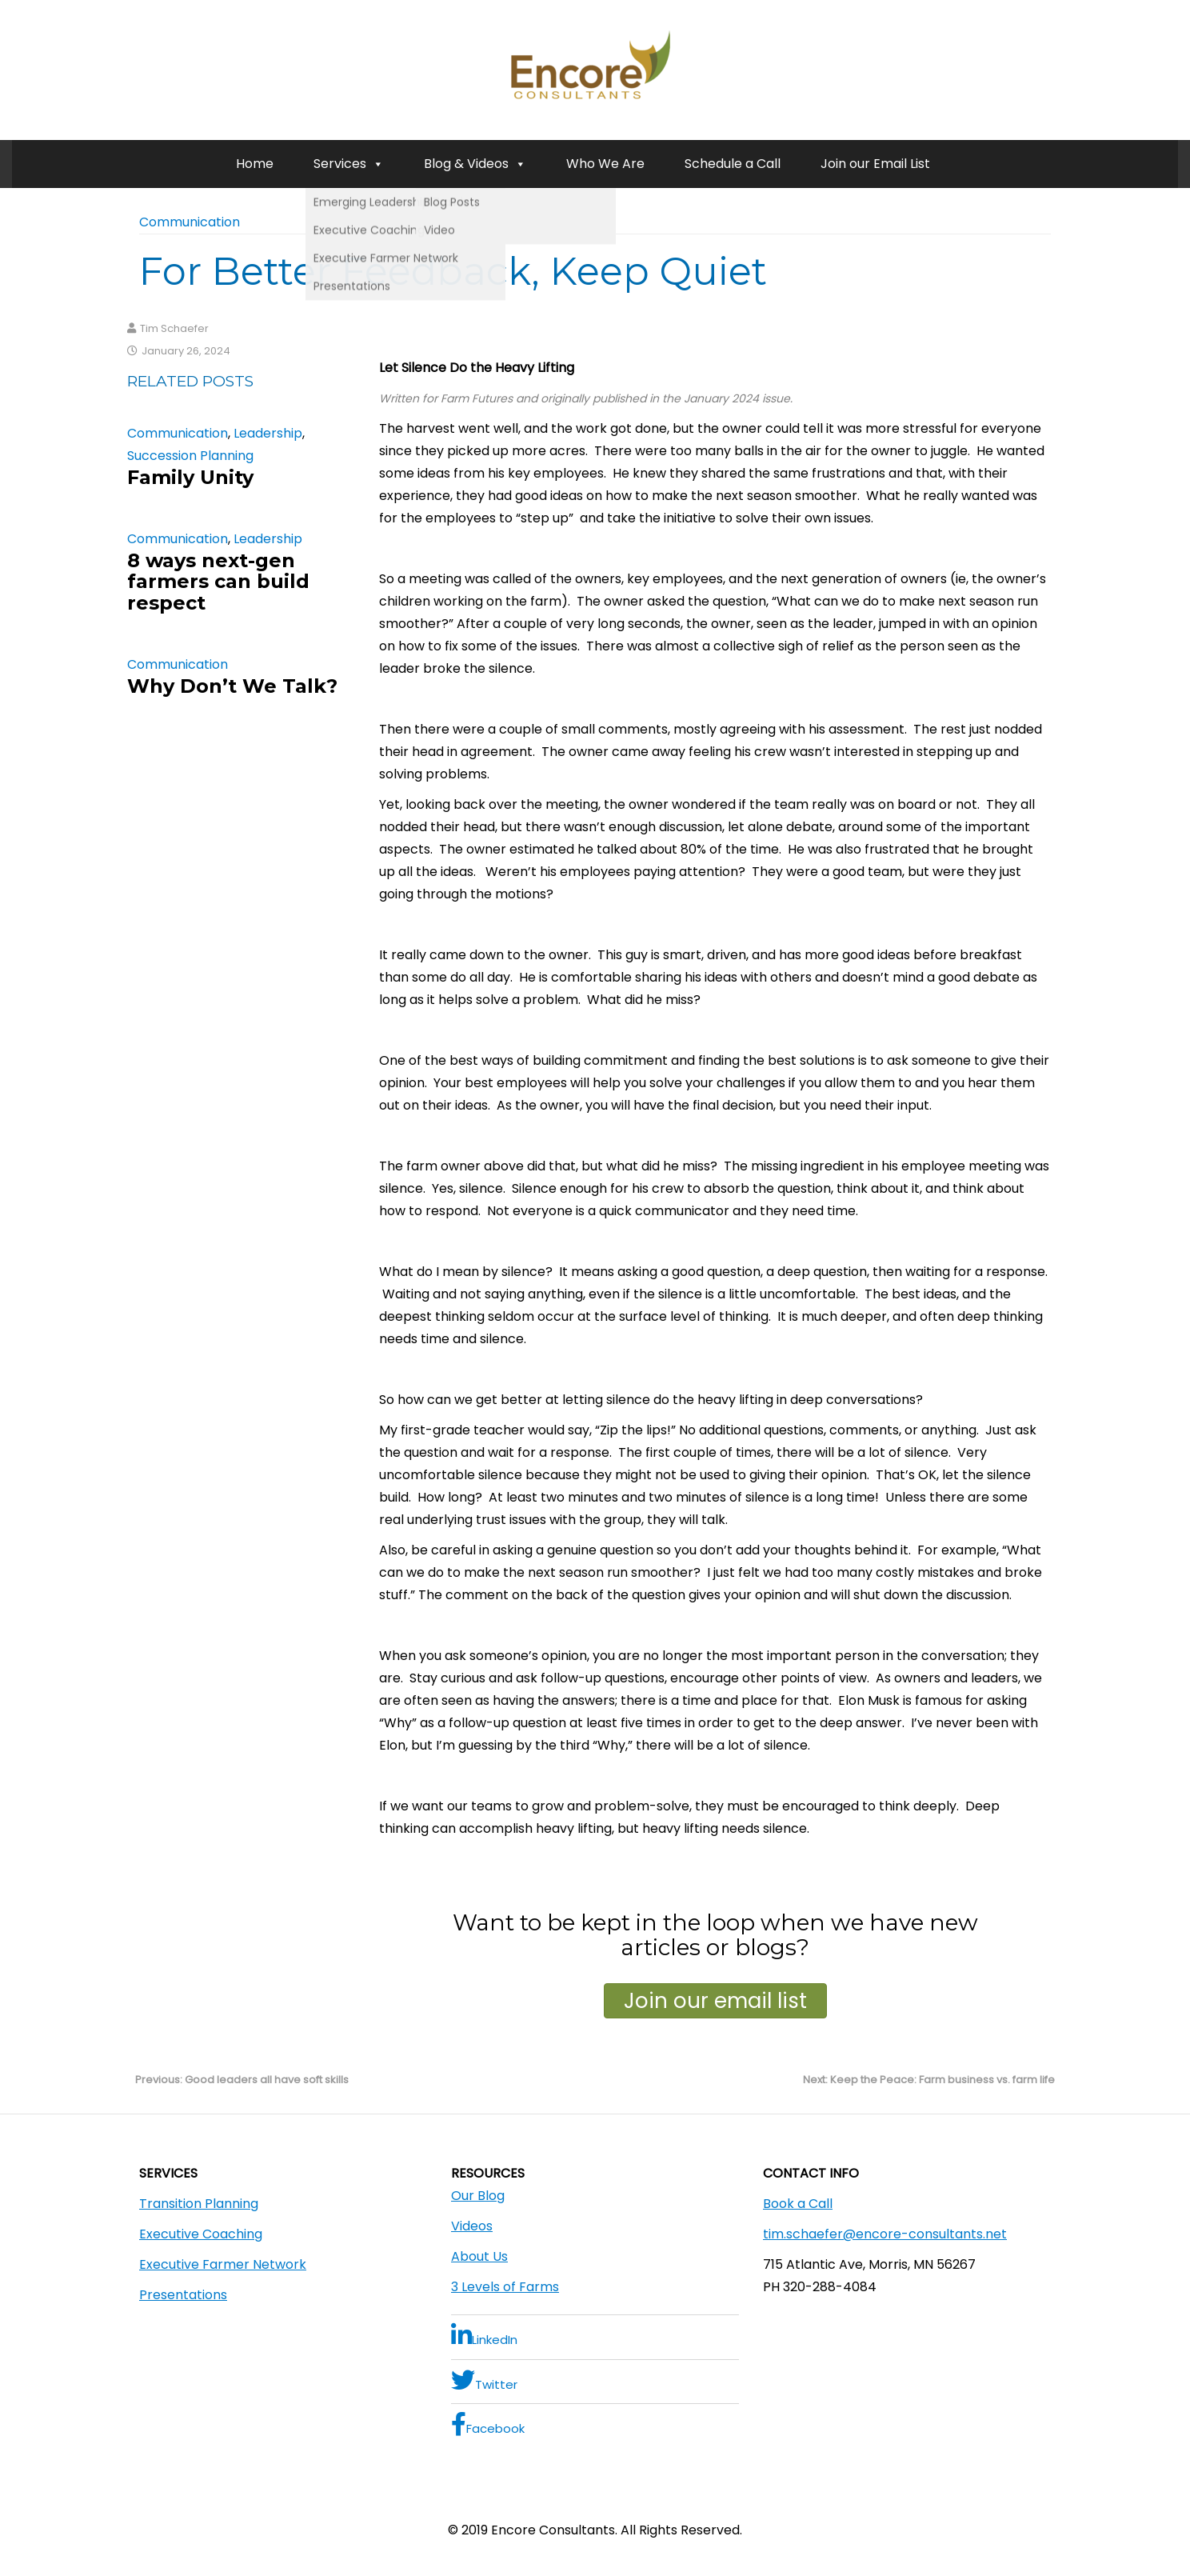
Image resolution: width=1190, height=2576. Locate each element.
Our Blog (478, 2195)
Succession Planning (190, 455)
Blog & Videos (475, 164)
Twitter (484, 2380)
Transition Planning (198, 2203)
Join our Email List (875, 163)
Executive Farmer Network (222, 2264)
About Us (479, 2256)
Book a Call (798, 2203)
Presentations (183, 2295)
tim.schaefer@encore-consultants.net (885, 2234)
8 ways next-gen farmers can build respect (218, 581)
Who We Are (605, 163)
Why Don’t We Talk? (232, 686)
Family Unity (190, 477)
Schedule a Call (733, 163)
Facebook (488, 2424)
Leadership (268, 433)
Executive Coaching (200, 2234)
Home (255, 163)
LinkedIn (484, 2335)
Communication (189, 222)
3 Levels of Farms (505, 2287)
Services (348, 164)
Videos (472, 2226)
